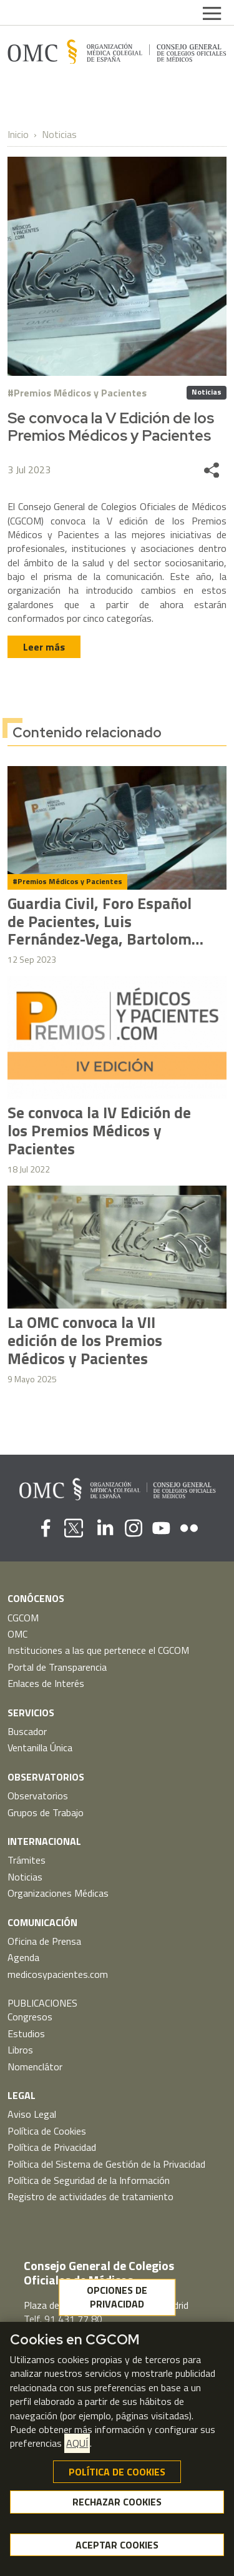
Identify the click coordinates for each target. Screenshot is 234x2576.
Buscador (27, 1731)
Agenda (23, 1957)
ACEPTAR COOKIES (117, 2544)
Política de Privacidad (51, 2147)
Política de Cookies (46, 2130)
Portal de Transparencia (57, 1666)
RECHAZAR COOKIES (117, 2501)
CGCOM (23, 1617)
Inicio (18, 134)
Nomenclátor (34, 2066)
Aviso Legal (31, 2114)
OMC (17, 1633)
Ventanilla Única (39, 1747)
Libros (20, 2049)
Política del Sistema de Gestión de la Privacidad (106, 2163)
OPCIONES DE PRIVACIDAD (117, 2297)
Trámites (26, 1859)
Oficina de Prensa (44, 1941)
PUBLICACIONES (42, 2002)
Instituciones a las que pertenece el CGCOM (98, 1650)
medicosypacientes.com (57, 1974)
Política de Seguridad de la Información (88, 2180)
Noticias (59, 134)
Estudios (26, 2033)
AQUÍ (77, 2443)
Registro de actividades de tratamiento (90, 2196)
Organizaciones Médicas (58, 1892)
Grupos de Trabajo (45, 1812)
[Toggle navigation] (212, 12)
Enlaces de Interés (45, 1683)
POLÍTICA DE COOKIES (117, 2471)
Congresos (29, 2016)
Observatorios (37, 1795)
